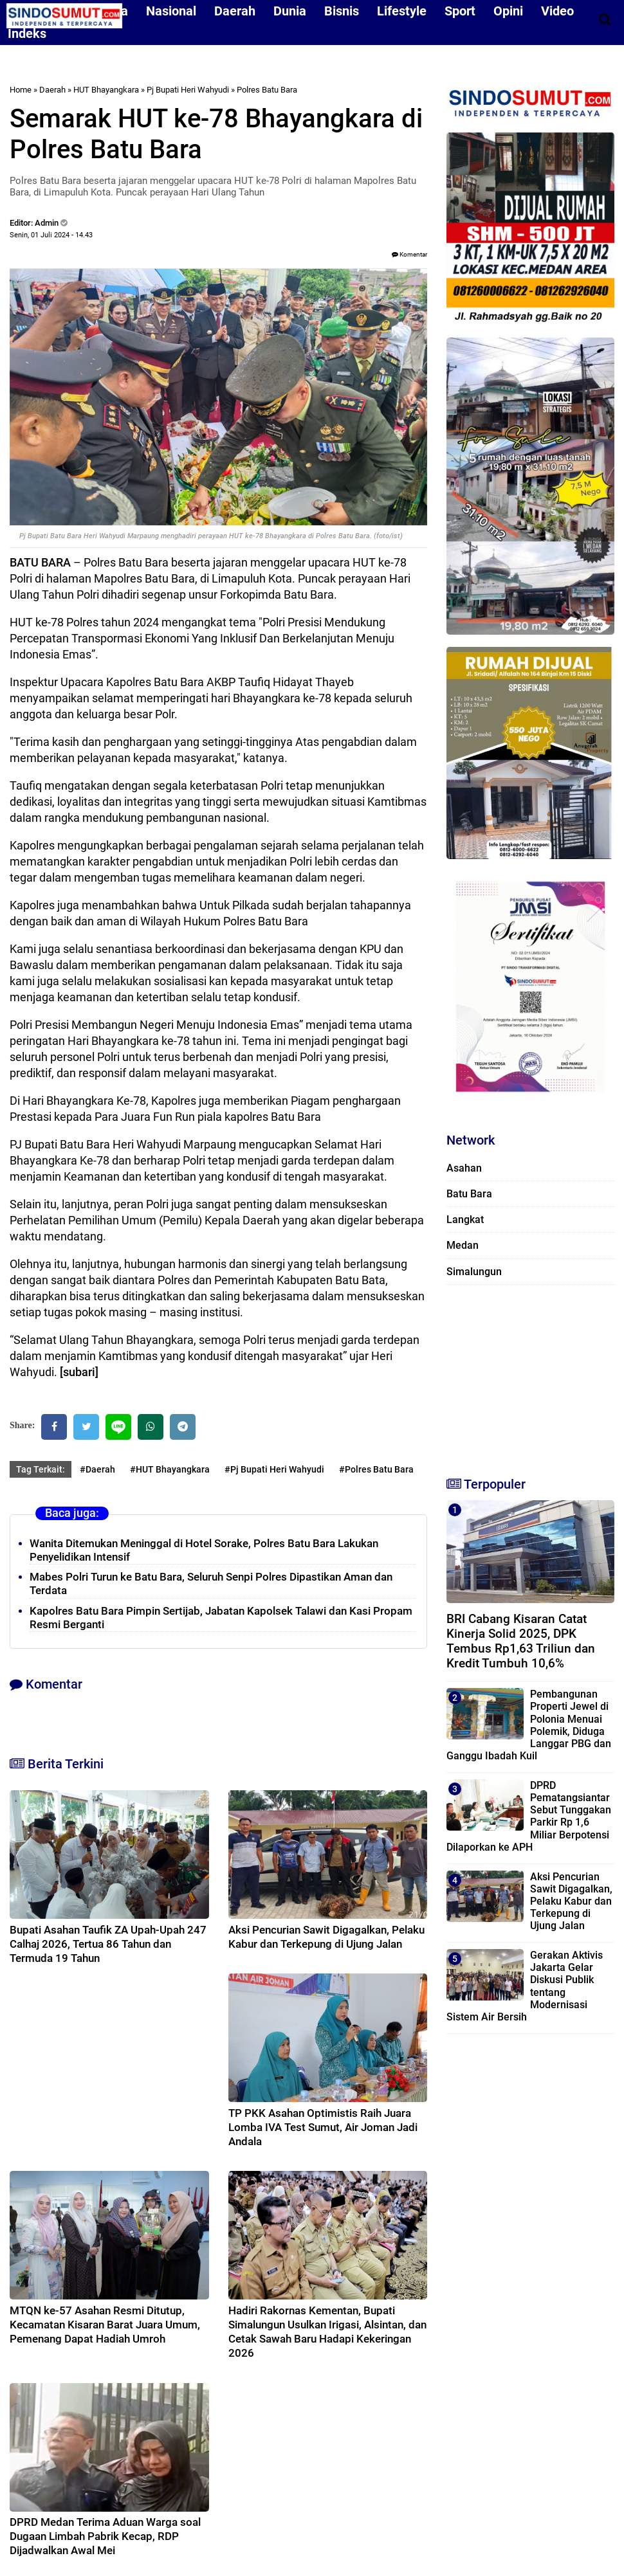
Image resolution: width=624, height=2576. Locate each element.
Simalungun (474, 1271)
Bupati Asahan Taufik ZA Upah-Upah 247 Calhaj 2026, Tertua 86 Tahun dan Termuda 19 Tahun (108, 1943)
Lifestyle (402, 11)
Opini (508, 11)
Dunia (289, 11)
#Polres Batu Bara (376, 1469)
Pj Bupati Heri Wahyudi (188, 90)
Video (557, 11)
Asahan (464, 1168)
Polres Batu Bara (267, 90)
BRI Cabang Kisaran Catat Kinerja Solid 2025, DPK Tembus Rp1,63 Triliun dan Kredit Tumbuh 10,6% (520, 1640)
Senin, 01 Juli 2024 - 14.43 (51, 235)
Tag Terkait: (40, 1469)
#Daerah (97, 1469)
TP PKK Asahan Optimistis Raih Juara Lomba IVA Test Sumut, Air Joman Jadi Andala (323, 2127)
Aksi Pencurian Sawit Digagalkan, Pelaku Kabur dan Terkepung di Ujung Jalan (571, 1901)
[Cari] (605, 19)
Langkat (465, 1219)
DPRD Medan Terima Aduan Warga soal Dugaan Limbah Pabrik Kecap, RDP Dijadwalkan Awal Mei (105, 2536)
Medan (462, 1245)
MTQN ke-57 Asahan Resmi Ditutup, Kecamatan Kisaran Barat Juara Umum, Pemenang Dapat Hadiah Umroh (105, 2324)
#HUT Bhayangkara (170, 1469)
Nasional (171, 11)
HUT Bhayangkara (106, 90)
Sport (460, 11)
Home (21, 90)
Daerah (234, 11)
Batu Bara (469, 1194)
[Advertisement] (528, 1374)
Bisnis (341, 11)
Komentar (409, 254)
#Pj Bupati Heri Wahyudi (274, 1469)
